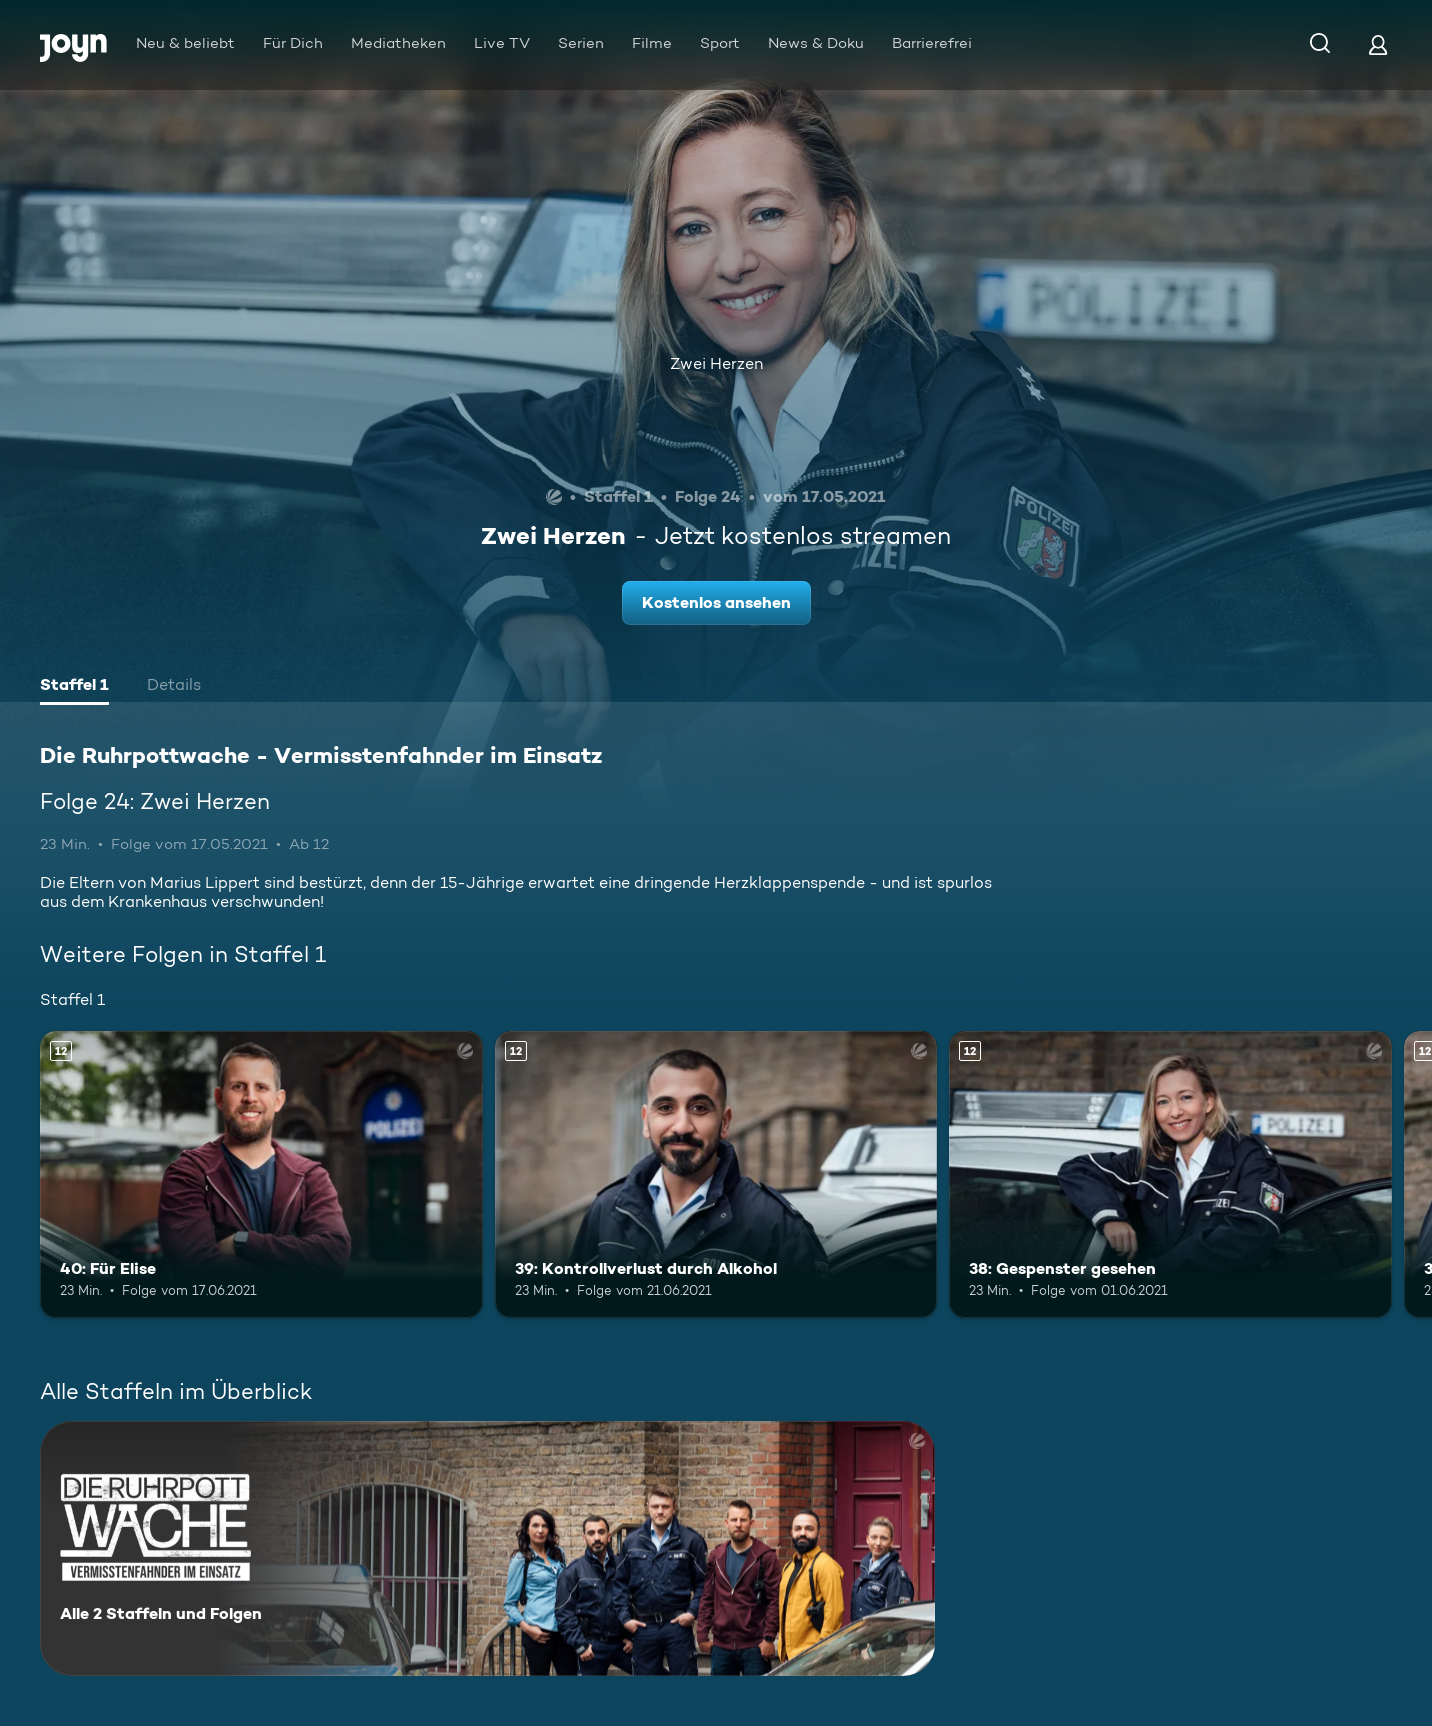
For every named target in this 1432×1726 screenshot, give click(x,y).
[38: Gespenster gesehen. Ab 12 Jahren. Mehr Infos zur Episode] (1170, 1175)
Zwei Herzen (716, 363)
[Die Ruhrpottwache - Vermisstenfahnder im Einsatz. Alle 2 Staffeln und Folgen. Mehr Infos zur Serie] (487, 1548)
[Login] (1378, 44)
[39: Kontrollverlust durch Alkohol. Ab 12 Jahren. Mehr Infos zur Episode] (716, 1175)
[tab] (74, 687)
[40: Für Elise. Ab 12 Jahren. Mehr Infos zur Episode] (261, 1175)
